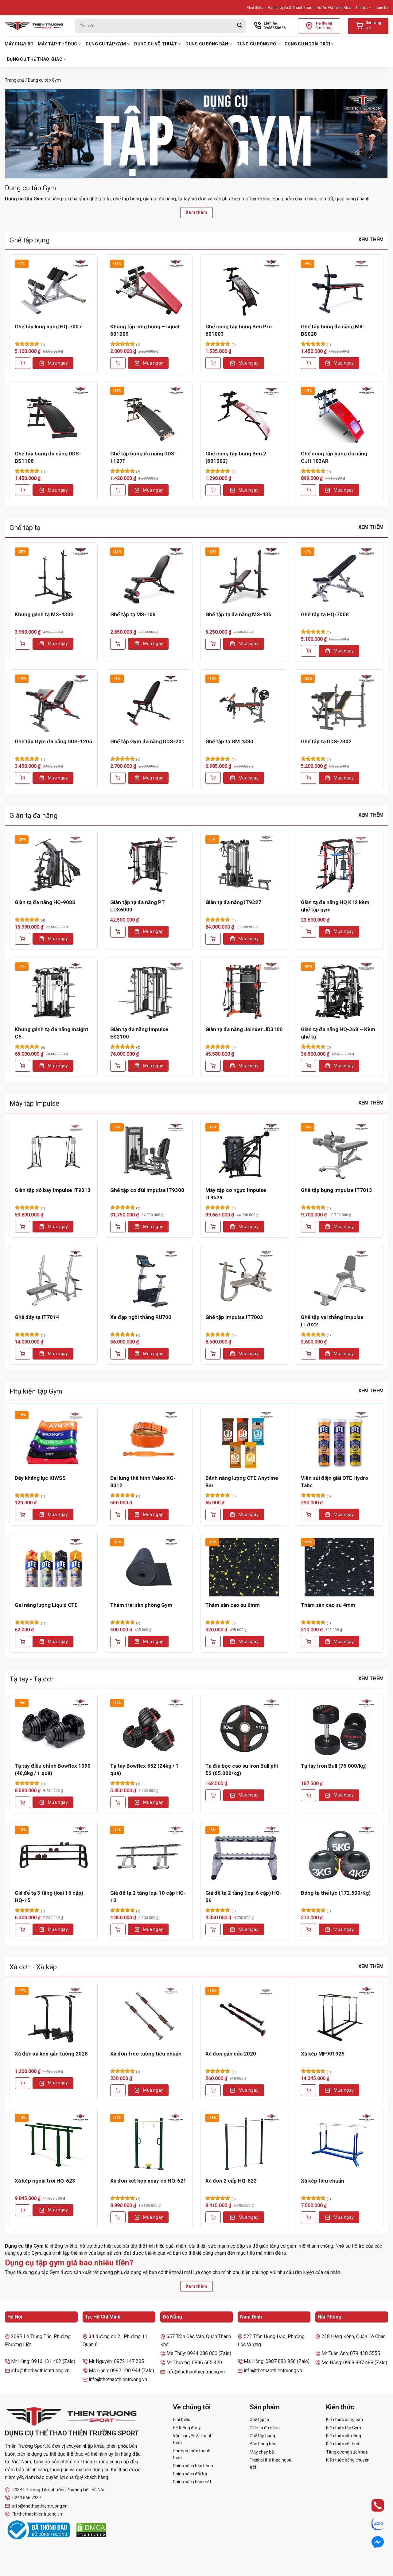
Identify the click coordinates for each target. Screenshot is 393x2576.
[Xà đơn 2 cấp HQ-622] (244, 2143)
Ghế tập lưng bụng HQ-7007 (48, 326)
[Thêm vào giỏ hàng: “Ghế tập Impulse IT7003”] (213, 1354)
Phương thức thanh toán (191, 2454)
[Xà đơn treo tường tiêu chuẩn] (149, 2016)
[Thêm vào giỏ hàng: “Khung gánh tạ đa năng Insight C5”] (22, 1066)
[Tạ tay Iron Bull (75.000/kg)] (340, 1728)
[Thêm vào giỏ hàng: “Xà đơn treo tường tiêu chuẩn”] (118, 2090)
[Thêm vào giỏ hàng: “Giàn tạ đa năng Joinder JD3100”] (213, 1066)
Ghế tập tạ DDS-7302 (326, 741)
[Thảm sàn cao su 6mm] (244, 1567)
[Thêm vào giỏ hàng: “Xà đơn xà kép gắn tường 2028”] (22, 2083)
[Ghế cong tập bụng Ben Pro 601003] (244, 289)
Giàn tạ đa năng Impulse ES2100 (139, 1033)
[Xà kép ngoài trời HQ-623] (53, 2143)
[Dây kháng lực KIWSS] (53, 1440)
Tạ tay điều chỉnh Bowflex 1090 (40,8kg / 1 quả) (53, 1769)
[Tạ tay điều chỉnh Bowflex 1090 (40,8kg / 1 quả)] (53, 1728)
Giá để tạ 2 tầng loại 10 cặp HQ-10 (148, 1896)
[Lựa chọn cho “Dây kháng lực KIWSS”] (22, 1514)
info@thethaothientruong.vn (36, 2505)
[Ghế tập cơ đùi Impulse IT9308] (149, 1152)
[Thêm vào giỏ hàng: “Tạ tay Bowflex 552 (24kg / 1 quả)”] (118, 1802)
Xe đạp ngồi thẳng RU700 (140, 1317)
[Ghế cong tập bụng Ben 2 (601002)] (244, 416)
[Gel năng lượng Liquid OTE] (53, 1567)
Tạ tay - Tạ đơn (32, 1679)
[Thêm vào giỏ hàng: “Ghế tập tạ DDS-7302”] (308, 778)
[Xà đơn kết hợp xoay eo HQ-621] (149, 2143)
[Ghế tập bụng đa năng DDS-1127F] (149, 416)
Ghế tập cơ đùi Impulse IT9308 (147, 1190)
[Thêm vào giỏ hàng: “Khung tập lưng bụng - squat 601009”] (118, 363)
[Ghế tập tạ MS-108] (149, 576)
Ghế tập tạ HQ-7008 (325, 614)
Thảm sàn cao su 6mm (232, 1605)
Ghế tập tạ (25, 528)
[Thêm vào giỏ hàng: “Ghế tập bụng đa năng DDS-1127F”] (118, 490)
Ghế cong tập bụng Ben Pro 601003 (238, 330)
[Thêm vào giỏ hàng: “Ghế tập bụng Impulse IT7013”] (308, 1226)
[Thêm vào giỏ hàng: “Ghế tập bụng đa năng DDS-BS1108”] (22, 490)
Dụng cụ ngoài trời (309, 44)
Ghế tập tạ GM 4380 (229, 741)
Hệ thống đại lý (187, 2427)
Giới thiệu (255, 7)
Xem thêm (196, 212)
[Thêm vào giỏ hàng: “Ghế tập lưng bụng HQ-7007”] (22, 363)
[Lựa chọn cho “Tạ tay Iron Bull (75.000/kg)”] (308, 1795)
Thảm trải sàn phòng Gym (141, 1605)
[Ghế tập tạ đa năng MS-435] (244, 576)
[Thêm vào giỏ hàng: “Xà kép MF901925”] (308, 2090)
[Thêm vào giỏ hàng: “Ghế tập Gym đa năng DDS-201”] (118, 778)
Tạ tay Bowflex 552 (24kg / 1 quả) (144, 1769)
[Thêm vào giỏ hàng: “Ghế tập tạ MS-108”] (118, 644)
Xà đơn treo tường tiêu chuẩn (145, 2054)
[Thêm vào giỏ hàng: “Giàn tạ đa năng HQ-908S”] (22, 939)
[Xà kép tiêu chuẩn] (340, 2143)
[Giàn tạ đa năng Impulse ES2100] (149, 991)
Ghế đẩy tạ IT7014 (37, 1317)
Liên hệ (382, 7)
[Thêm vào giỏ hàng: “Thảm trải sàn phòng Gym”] (118, 1641)
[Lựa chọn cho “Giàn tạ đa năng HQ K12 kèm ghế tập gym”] (308, 932)
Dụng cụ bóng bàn (208, 44)
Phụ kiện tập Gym (36, 1391)
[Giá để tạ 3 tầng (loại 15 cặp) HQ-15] (53, 1855)
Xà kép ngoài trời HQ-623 (45, 2181)
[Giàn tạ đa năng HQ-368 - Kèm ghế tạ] (340, 991)
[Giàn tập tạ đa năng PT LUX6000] (149, 864)
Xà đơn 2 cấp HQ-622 (231, 2181)
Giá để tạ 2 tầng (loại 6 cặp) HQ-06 (243, 1896)
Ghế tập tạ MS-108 (133, 614)
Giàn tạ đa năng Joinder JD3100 (244, 1029)
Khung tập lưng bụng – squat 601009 (145, 330)
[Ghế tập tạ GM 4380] (244, 704)
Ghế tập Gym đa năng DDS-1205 (53, 741)
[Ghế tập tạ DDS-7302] (340, 704)
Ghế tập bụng (30, 240)
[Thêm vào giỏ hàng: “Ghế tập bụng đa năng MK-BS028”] (308, 363)
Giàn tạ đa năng (34, 815)
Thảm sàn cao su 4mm (328, 1605)
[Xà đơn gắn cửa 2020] (244, 2016)
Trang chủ (14, 80)
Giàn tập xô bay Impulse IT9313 (53, 1190)
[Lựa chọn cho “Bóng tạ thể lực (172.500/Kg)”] (308, 1929)
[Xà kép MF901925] (340, 2016)
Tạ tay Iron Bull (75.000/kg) (334, 1766)
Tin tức (364, 7)
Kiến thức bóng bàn (344, 2419)
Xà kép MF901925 (322, 2054)
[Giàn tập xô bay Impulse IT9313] (53, 1152)
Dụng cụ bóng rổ (258, 44)
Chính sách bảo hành (193, 2465)
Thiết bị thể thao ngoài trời (271, 2463)
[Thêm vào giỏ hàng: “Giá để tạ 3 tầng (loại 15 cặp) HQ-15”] (22, 1929)
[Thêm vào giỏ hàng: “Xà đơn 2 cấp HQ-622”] (213, 2217)
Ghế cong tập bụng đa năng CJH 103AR (334, 457)
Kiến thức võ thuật (343, 2443)
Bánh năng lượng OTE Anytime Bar (241, 1481)
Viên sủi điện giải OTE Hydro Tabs (334, 1481)
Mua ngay (58, 363)
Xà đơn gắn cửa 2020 (230, 2054)
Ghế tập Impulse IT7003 (234, 1317)
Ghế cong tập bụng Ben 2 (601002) (235, 457)
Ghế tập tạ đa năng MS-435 (238, 614)
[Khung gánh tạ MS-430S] (53, 576)
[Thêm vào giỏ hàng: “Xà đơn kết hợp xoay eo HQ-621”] (118, 2217)
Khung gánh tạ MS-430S (44, 614)
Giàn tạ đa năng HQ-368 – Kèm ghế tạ (338, 1033)
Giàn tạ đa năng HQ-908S (45, 902)
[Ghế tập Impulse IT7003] (244, 1279)
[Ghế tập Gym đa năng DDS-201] (149, 704)
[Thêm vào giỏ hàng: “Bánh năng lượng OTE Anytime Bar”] (213, 1514)
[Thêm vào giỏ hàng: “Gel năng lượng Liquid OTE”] (22, 1641)
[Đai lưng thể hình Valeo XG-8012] (149, 1440)
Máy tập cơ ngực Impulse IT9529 (235, 1194)
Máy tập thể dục (59, 44)
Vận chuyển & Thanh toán (290, 7)
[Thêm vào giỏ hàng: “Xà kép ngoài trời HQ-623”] (22, 2210)
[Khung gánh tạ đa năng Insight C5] (53, 991)
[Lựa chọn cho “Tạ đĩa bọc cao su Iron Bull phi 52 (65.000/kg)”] (213, 1795)
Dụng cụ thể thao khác (36, 59)
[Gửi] (239, 26)
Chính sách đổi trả (190, 2473)
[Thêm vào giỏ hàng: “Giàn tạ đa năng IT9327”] (213, 939)
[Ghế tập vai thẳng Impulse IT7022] (340, 1279)
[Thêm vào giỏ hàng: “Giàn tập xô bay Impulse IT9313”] (22, 1226)
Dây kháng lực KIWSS (40, 1478)
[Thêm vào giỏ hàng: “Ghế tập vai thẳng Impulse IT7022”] (308, 1354)
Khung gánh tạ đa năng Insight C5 (51, 1033)
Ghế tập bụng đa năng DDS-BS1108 (48, 457)
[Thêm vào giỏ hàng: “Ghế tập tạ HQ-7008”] (308, 651)
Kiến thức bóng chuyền (347, 2460)
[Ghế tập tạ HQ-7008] (340, 576)
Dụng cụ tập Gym (108, 44)
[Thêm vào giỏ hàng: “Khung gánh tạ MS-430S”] (22, 644)
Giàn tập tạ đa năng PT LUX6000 (137, 906)
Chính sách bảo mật (192, 2481)
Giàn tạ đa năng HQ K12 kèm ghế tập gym (335, 906)
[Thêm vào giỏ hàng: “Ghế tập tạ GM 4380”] (213, 778)
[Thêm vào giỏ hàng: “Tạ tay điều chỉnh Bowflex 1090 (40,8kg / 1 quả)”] (22, 1802)
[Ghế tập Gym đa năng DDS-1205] (53, 704)
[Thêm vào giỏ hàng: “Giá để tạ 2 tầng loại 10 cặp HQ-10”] (118, 1929)
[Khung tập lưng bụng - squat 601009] (149, 289)
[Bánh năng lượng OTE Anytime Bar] (244, 1440)
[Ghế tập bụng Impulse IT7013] (340, 1152)
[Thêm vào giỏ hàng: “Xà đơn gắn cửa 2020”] (213, 2090)
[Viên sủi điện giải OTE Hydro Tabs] (340, 1440)
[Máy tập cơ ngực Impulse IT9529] (244, 1152)
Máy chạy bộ (19, 43)
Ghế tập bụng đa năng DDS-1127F (143, 457)
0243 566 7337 (23, 2498)
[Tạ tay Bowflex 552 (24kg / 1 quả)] (149, 1728)
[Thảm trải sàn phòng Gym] (149, 1567)
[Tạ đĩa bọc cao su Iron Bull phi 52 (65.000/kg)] (244, 1728)
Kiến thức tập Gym (343, 2427)
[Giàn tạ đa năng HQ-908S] (53, 864)
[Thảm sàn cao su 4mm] (340, 1567)
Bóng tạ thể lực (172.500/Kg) (336, 1893)
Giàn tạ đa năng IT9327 (233, 902)
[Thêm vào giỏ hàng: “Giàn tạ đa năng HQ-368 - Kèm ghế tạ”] (308, 1066)
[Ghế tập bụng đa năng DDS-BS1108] (53, 416)
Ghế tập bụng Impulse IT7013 (336, 1190)
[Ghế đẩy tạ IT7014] (53, 1279)
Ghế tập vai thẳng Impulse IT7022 (332, 1321)
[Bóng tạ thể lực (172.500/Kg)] (340, 1855)
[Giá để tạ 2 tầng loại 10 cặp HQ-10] (149, 1855)
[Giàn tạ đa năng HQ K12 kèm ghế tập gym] (340, 864)
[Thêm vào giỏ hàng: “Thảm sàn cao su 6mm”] (213, 1641)
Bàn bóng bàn (263, 2443)
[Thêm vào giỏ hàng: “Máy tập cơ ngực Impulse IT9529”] (213, 1226)
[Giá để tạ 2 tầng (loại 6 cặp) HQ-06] (244, 1855)
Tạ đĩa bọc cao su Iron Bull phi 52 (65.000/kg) (241, 1769)
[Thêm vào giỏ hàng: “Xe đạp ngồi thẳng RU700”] (118, 1354)
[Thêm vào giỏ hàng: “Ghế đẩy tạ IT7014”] (22, 1354)
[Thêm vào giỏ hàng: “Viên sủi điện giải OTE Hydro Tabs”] (308, 1514)
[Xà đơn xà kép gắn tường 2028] (53, 2016)
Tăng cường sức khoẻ (347, 2452)
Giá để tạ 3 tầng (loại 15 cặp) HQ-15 (49, 1896)
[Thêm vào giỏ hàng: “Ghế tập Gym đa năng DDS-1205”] (22, 778)
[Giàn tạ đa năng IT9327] (244, 864)
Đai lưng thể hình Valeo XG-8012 (143, 1481)
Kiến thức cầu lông (343, 2435)
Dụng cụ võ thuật (157, 44)
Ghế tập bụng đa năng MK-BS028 (333, 330)
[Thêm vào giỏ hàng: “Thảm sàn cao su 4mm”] (308, 1641)
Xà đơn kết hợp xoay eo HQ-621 (148, 2181)
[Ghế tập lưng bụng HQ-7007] (53, 289)
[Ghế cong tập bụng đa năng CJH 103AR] (340, 416)
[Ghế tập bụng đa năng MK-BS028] (340, 289)
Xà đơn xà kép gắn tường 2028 (51, 2054)
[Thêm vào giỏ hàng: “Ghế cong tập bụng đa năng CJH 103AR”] (308, 490)
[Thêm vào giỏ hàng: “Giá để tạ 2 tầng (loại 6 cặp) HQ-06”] (213, 1929)
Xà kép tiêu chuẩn (322, 2181)
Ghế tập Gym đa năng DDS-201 (147, 741)
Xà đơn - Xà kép (33, 1967)
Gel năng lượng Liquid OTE (46, 1605)
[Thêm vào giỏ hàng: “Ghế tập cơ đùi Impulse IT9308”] (118, 1226)
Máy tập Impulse (34, 1103)
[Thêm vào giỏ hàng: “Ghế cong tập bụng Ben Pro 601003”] (213, 363)
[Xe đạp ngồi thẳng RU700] (149, 1279)
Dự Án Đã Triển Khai (334, 7)
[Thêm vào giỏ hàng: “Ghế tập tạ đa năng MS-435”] (213, 644)
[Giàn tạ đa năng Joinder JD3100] (244, 991)
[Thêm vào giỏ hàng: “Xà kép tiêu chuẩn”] (308, 2217)
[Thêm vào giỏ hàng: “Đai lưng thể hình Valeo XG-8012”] (118, 1514)
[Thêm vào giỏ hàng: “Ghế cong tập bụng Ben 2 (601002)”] (213, 490)
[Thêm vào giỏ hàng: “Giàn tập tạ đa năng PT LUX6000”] (118, 932)
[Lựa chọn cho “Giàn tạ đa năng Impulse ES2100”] (118, 1066)
